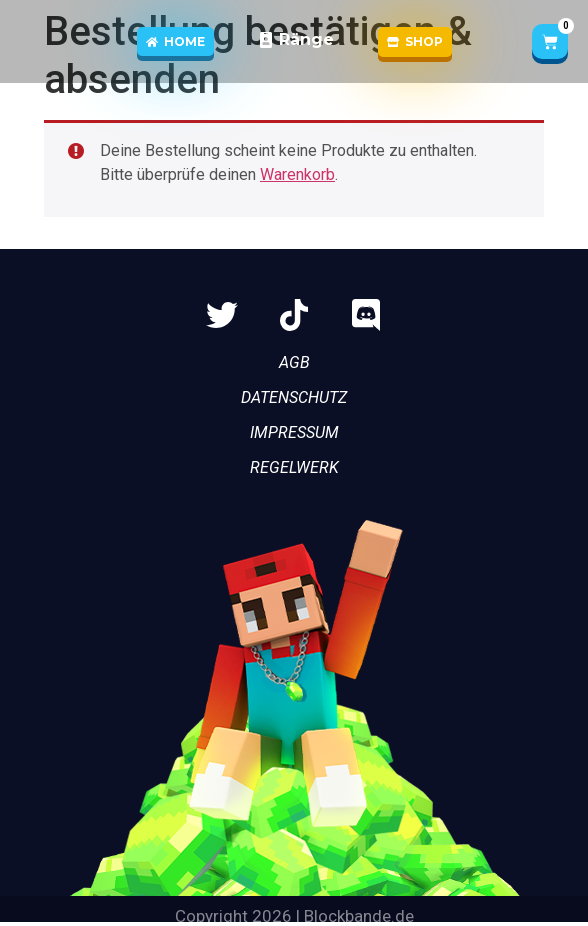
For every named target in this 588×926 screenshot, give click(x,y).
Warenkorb (297, 174)
